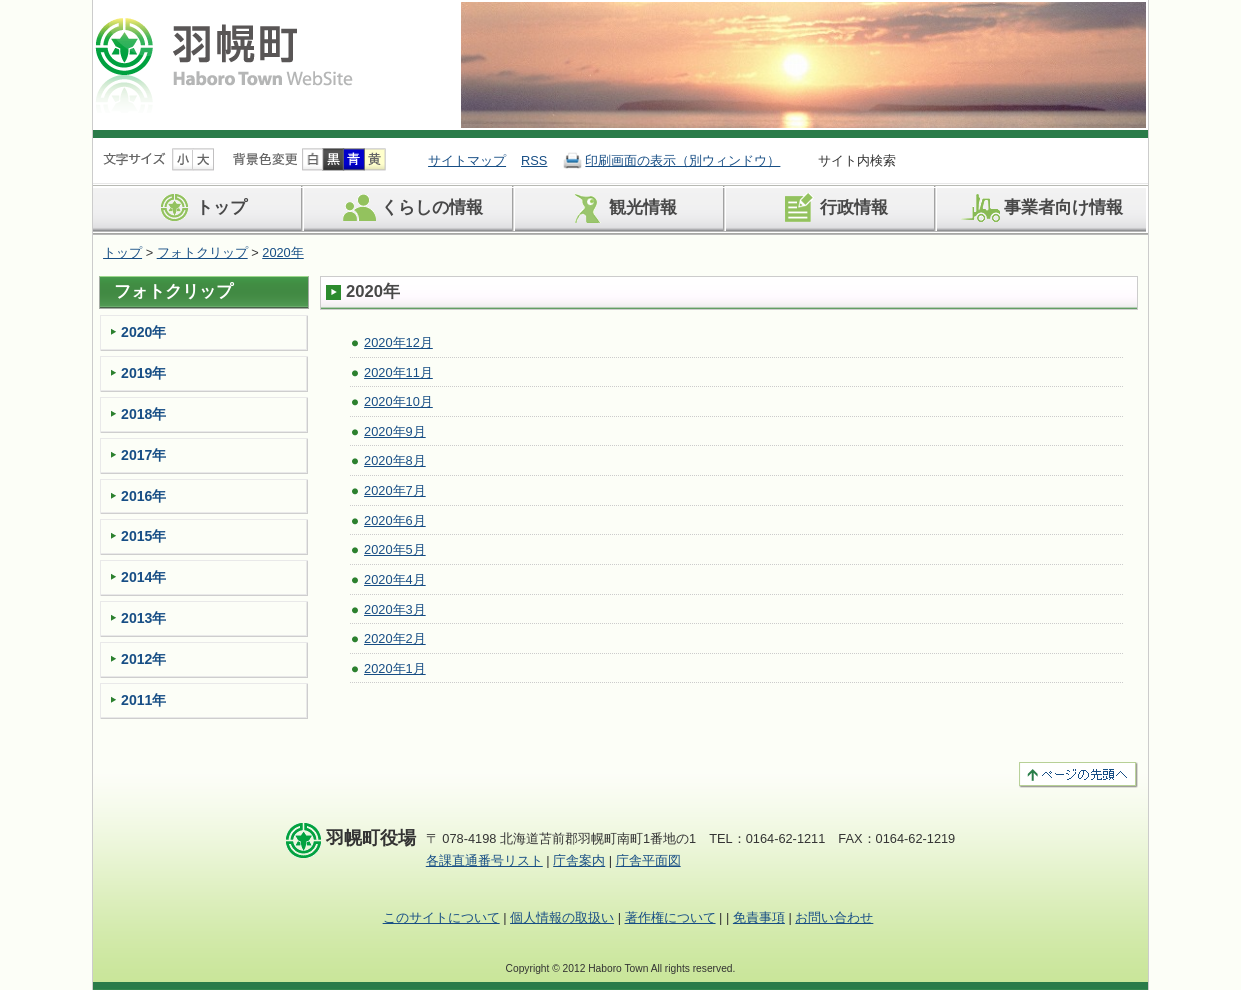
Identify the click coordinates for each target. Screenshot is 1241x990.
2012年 (143, 659)
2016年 (143, 496)
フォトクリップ (202, 252)
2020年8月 (395, 460)
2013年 (143, 618)
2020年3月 (395, 609)
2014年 (143, 577)
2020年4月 (395, 579)
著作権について (670, 917)
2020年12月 (398, 342)
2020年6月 (395, 520)
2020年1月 (395, 668)
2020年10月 (398, 401)
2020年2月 (395, 638)
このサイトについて (441, 917)
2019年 (143, 373)
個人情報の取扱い (562, 917)
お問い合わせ (834, 917)
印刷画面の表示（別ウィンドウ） (682, 160)
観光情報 (620, 208)
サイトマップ (467, 160)
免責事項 (759, 917)
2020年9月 (395, 431)
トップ (199, 208)
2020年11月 (398, 372)
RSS (534, 160)
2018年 (143, 414)
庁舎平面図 (648, 860)
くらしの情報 (409, 208)
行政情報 (831, 208)
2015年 (143, 536)
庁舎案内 (579, 860)
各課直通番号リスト (484, 860)
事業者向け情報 (1041, 208)
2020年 (282, 252)
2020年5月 (395, 549)
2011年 (143, 700)
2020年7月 (395, 490)
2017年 (143, 455)
